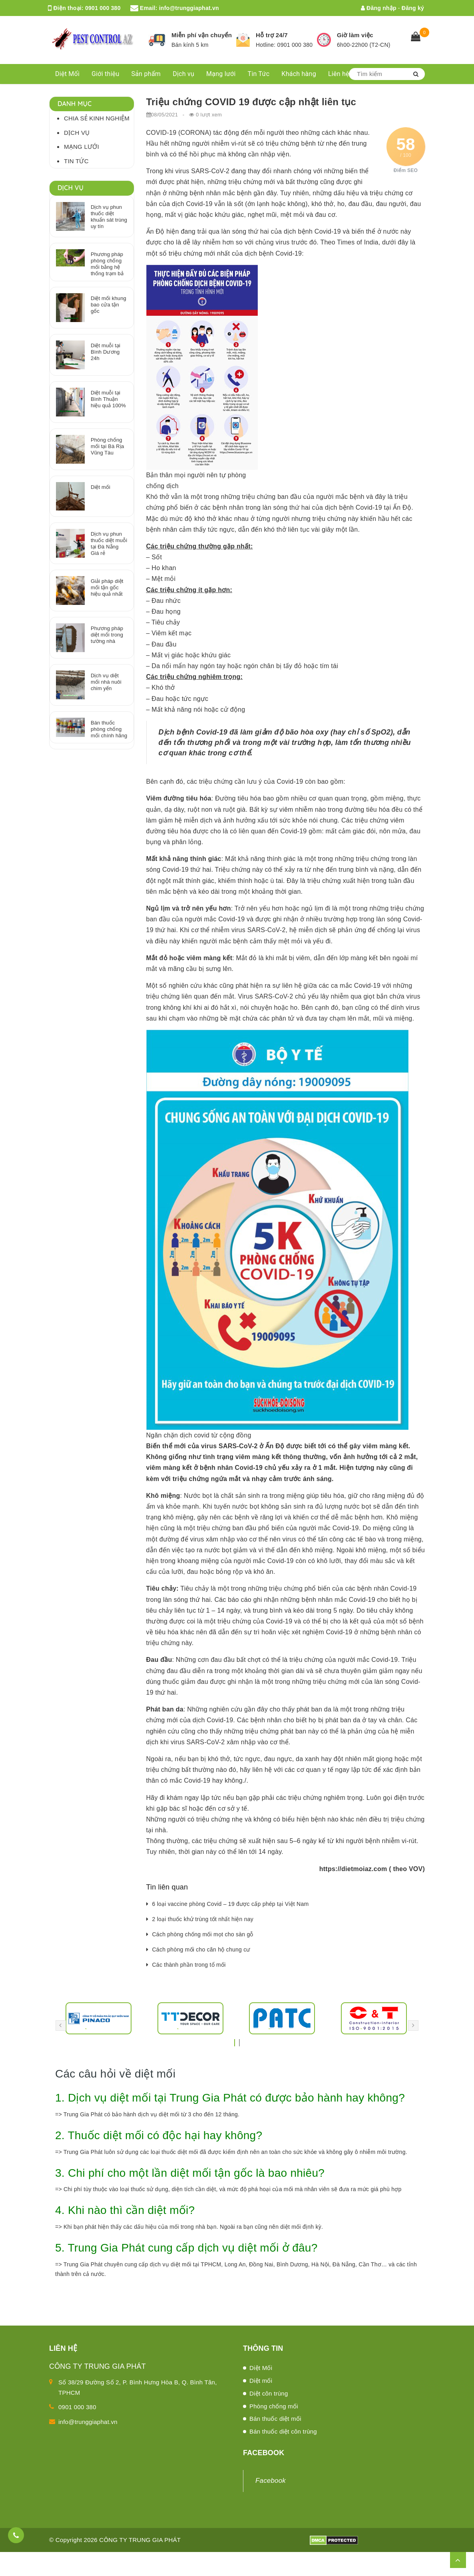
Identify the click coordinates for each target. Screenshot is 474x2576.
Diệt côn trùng (268, 2393)
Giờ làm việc (355, 35)
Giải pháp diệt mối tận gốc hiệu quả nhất (107, 587)
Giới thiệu (105, 74)
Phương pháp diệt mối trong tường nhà (107, 634)
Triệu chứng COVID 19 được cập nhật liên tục (251, 101)
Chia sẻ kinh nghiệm (96, 118)
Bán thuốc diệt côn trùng (283, 2431)
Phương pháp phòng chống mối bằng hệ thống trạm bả (107, 263)
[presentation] (61, 2025)
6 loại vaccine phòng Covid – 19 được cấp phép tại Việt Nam (230, 1904)
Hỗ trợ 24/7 (272, 35)
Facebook (270, 2480)
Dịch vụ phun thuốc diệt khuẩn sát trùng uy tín (109, 216)
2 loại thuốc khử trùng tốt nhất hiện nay (203, 1919)
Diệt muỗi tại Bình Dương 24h (105, 351)
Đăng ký (413, 8)
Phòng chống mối (273, 2406)
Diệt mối (100, 487)
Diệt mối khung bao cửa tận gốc (108, 304)
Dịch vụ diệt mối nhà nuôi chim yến (106, 682)
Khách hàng (298, 74)
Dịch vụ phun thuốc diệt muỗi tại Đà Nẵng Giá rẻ (109, 543)
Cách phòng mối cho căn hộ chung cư (201, 1949)
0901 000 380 (103, 8)
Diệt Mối (67, 74)
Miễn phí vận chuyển (201, 35)
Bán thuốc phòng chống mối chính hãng (109, 729)
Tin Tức (259, 74)
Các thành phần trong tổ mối (189, 1965)
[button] (234, 2039)
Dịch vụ (183, 74)
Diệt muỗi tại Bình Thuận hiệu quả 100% (108, 399)
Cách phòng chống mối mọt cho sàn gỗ (202, 1934)
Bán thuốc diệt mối (275, 2418)
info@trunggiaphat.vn (189, 8)
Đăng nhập (378, 8)
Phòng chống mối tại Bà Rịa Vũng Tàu (107, 446)
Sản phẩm (146, 74)
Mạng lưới (221, 74)
